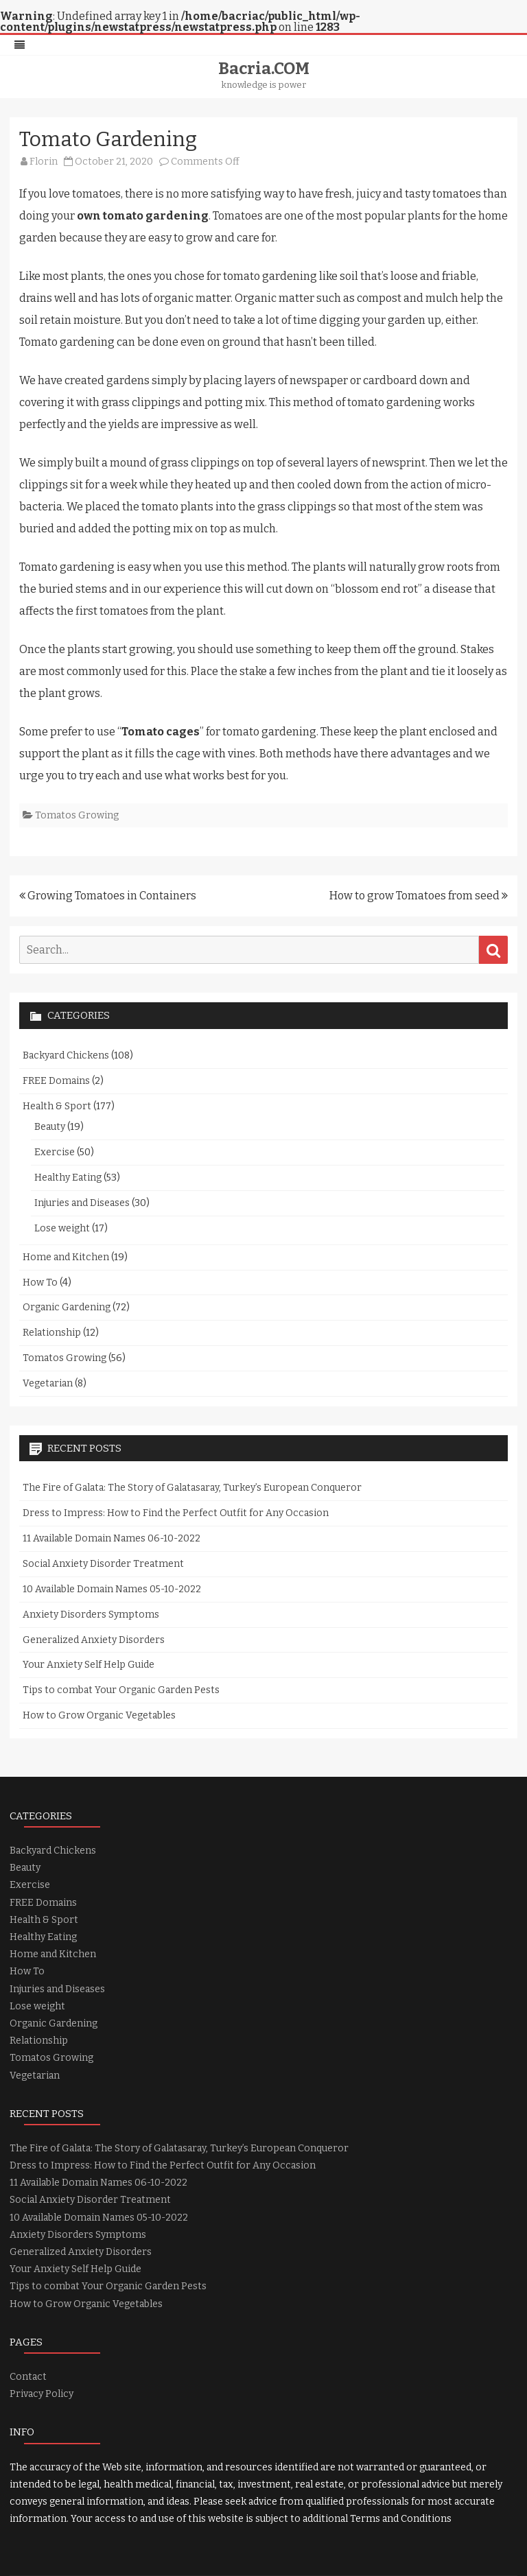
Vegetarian (48, 1383)
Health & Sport (57, 1106)
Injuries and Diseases (82, 1203)
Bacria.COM (263, 68)
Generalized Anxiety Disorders (94, 1640)
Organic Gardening (66, 1307)
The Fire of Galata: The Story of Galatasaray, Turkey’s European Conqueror (192, 1487)
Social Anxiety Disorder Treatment (103, 1564)
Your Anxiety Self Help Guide (88, 1664)
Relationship (52, 1332)
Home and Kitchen (66, 1257)
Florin (44, 161)
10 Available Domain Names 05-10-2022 (112, 1589)
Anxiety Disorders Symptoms (91, 1614)
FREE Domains (56, 1081)
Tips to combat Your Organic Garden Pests (121, 1690)
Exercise (54, 1152)
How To (40, 1282)
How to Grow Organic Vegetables (99, 1715)
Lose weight (62, 1228)
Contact (28, 2377)
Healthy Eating (68, 1177)
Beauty (49, 1127)
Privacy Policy (41, 2394)
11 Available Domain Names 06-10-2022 (111, 1538)
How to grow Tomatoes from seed (418, 895)
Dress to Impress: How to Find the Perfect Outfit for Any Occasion (176, 1513)
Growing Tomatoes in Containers (107, 895)
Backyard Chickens (66, 1055)
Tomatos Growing (77, 815)
